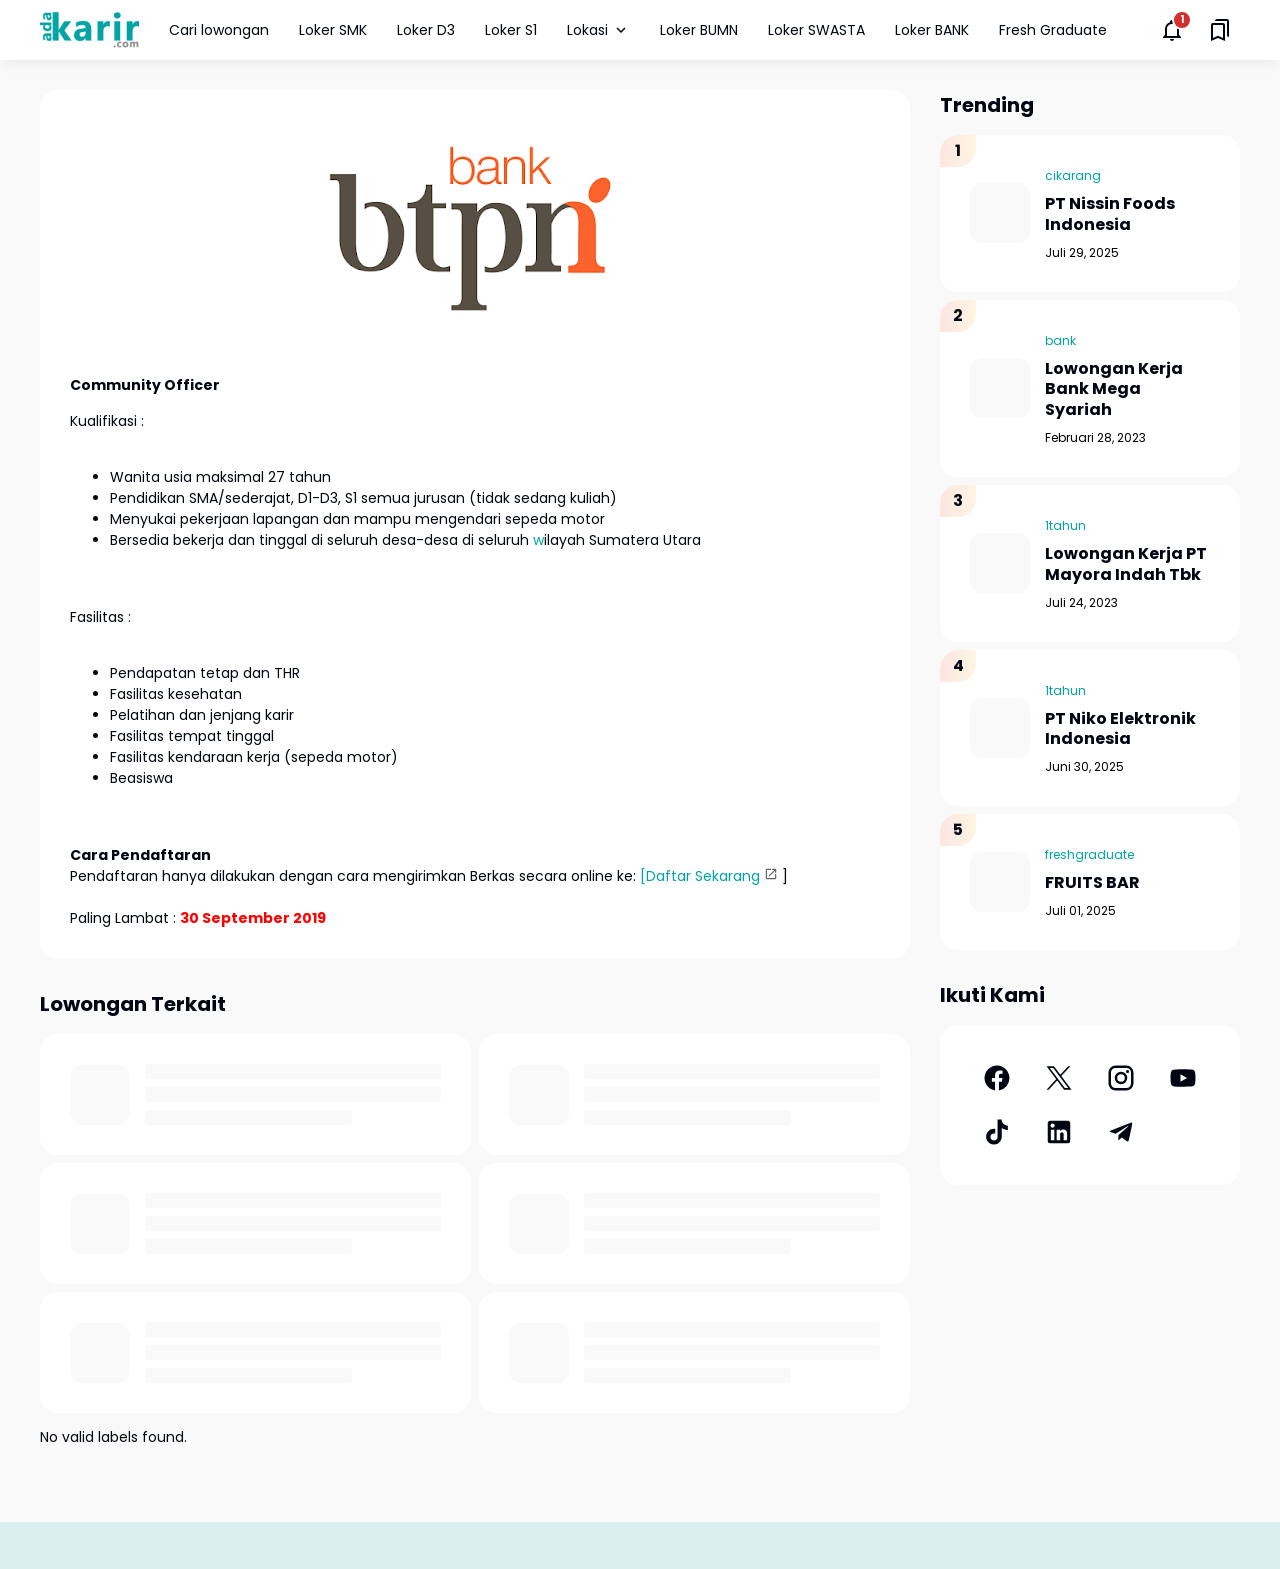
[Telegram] (1121, 1132)
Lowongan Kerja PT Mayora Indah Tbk (1126, 565)
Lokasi (598, 30)
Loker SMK (333, 30)
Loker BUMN (699, 30)
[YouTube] (1183, 1078)
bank (1060, 340)
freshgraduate (1089, 854)
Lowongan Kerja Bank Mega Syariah (1114, 390)
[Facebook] (997, 1078)
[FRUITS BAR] (1000, 882)
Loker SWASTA (816, 30)
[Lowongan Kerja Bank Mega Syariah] (1000, 388)
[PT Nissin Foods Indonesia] (1000, 213)
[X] (1059, 1078)
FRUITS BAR (1092, 883)
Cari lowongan (219, 30)
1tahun (1065, 525)
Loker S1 (511, 30)
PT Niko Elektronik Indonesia (1120, 730)
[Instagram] (1121, 1078)
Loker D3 (426, 30)
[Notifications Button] (1172, 30)
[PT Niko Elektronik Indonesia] (1000, 728)
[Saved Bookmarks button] (1220, 30)
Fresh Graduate (1053, 30)
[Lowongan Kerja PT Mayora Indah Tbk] (1000, 563)
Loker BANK (932, 30)
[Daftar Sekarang (700, 876)
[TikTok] (997, 1132)
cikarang (1073, 175)
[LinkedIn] (1059, 1132)
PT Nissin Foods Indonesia (1110, 215)
